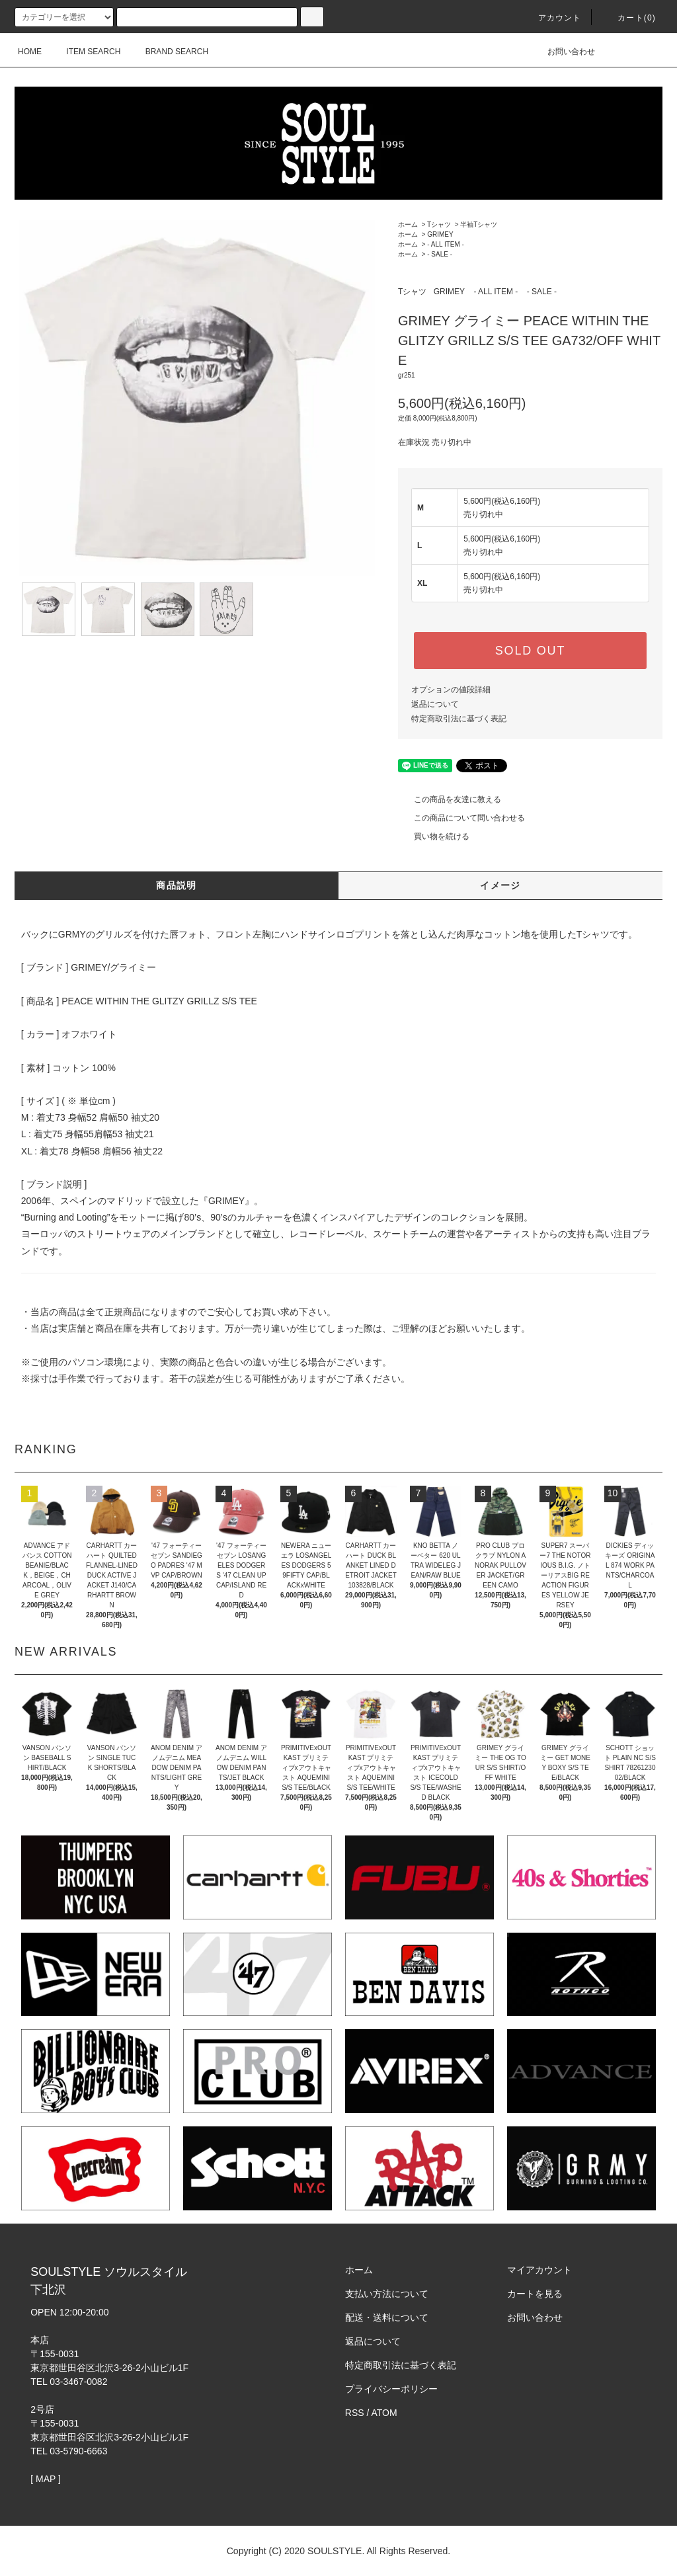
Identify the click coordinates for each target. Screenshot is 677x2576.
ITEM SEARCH (85, 51)
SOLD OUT (530, 650)
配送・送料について (386, 2317)
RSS (354, 2412)
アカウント (552, 17)
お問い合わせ (563, 51)
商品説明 (176, 885)
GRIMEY (440, 234)
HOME (30, 51)
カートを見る (535, 2293)
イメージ (500, 885)
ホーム (408, 224)
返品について (435, 704)
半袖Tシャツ (478, 224)
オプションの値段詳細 (451, 689)
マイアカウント (539, 2270)
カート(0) (629, 17)
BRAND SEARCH (169, 51)
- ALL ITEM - (445, 244)
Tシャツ (439, 224)
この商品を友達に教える (449, 799)
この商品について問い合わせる (461, 818)
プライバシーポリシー (391, 2389)
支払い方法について (386, 2293)
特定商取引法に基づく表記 (458, 718)
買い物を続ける (433, 836)
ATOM (384, 2412)
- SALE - (439, 254)
